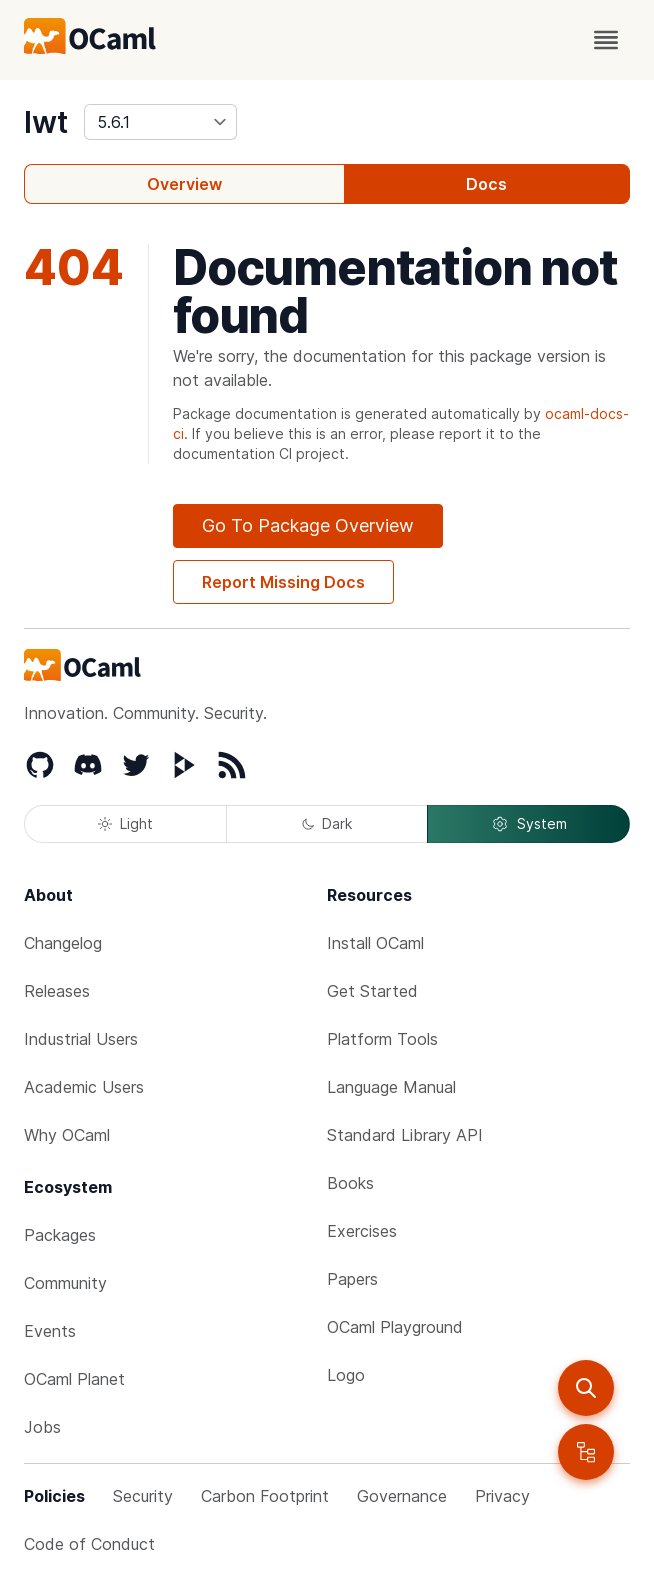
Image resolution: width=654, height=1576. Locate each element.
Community (65, 1283)
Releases (57, 991)
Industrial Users (81, 1039)
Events (50, 1331)
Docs (486, 184)
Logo (346, 1375)
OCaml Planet (74, 1379)
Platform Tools (382, 1039)
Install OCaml (375, 943)
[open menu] (606, 40)
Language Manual (391, 1087)
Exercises (362, 1231)
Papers (352, 1279)
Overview (184, 184)
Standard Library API (405, 1135)
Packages (60, 1235)
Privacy (502, 1496)
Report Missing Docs (283, 582)
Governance (402, 1496)
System (529, 824)
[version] (160, 122)
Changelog (63, 943)
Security (143, 1496)
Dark (327, 823)
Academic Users (84, 1087)
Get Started (372, 991)
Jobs (42, 1427)
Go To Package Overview (308, 525)
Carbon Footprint (265, 1496)
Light (125, 823)
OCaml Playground (395, 1327)
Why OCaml (67, 1135)
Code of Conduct (89, 1544)
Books (350, 1183)
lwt (46, 122)
